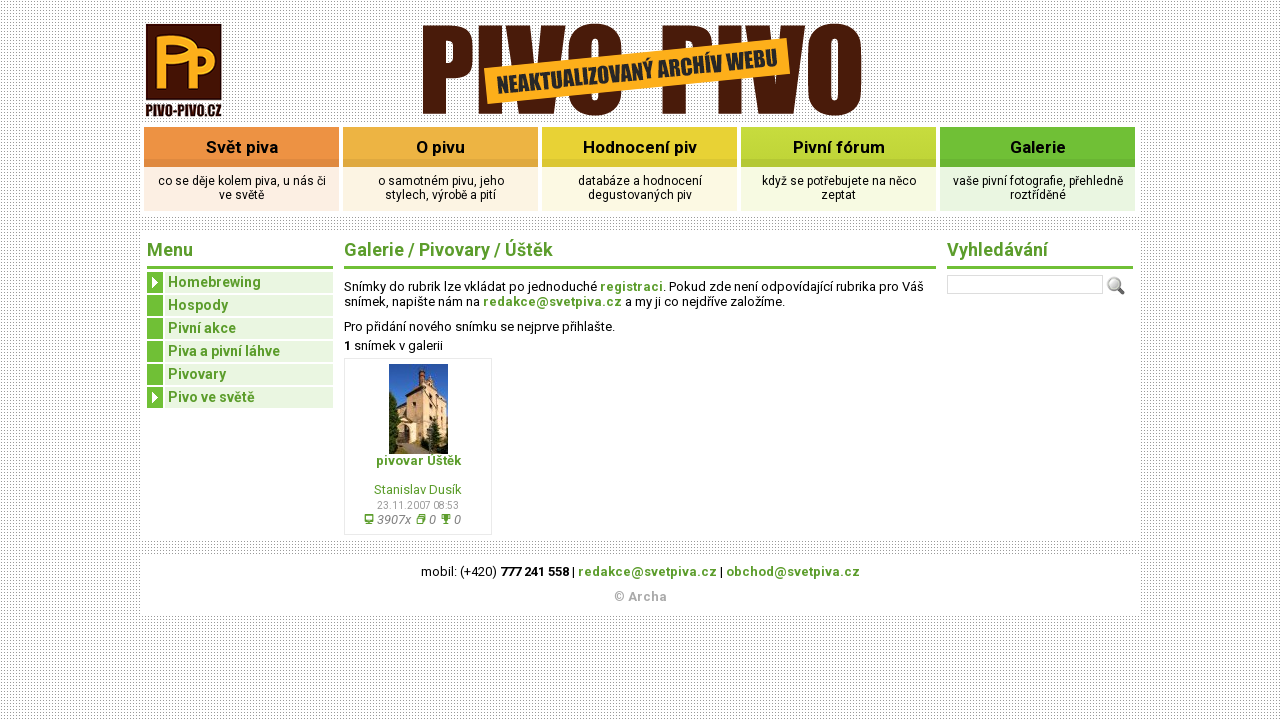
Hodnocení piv (640, 147)
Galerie (1038, 147)
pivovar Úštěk (418, 460)
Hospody (198, 305)
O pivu (440, 147)
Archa (647, 596)
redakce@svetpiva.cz (552, 301)
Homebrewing (204, 282)
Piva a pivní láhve (224, 351)
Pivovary (197, 374)
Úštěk (529, 249)
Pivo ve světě (201, 397)
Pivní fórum (839, 147)
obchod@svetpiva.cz (793, 571)
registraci (631, 286)
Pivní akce (202, 328)
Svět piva (242, 147)
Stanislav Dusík (418, 489)
